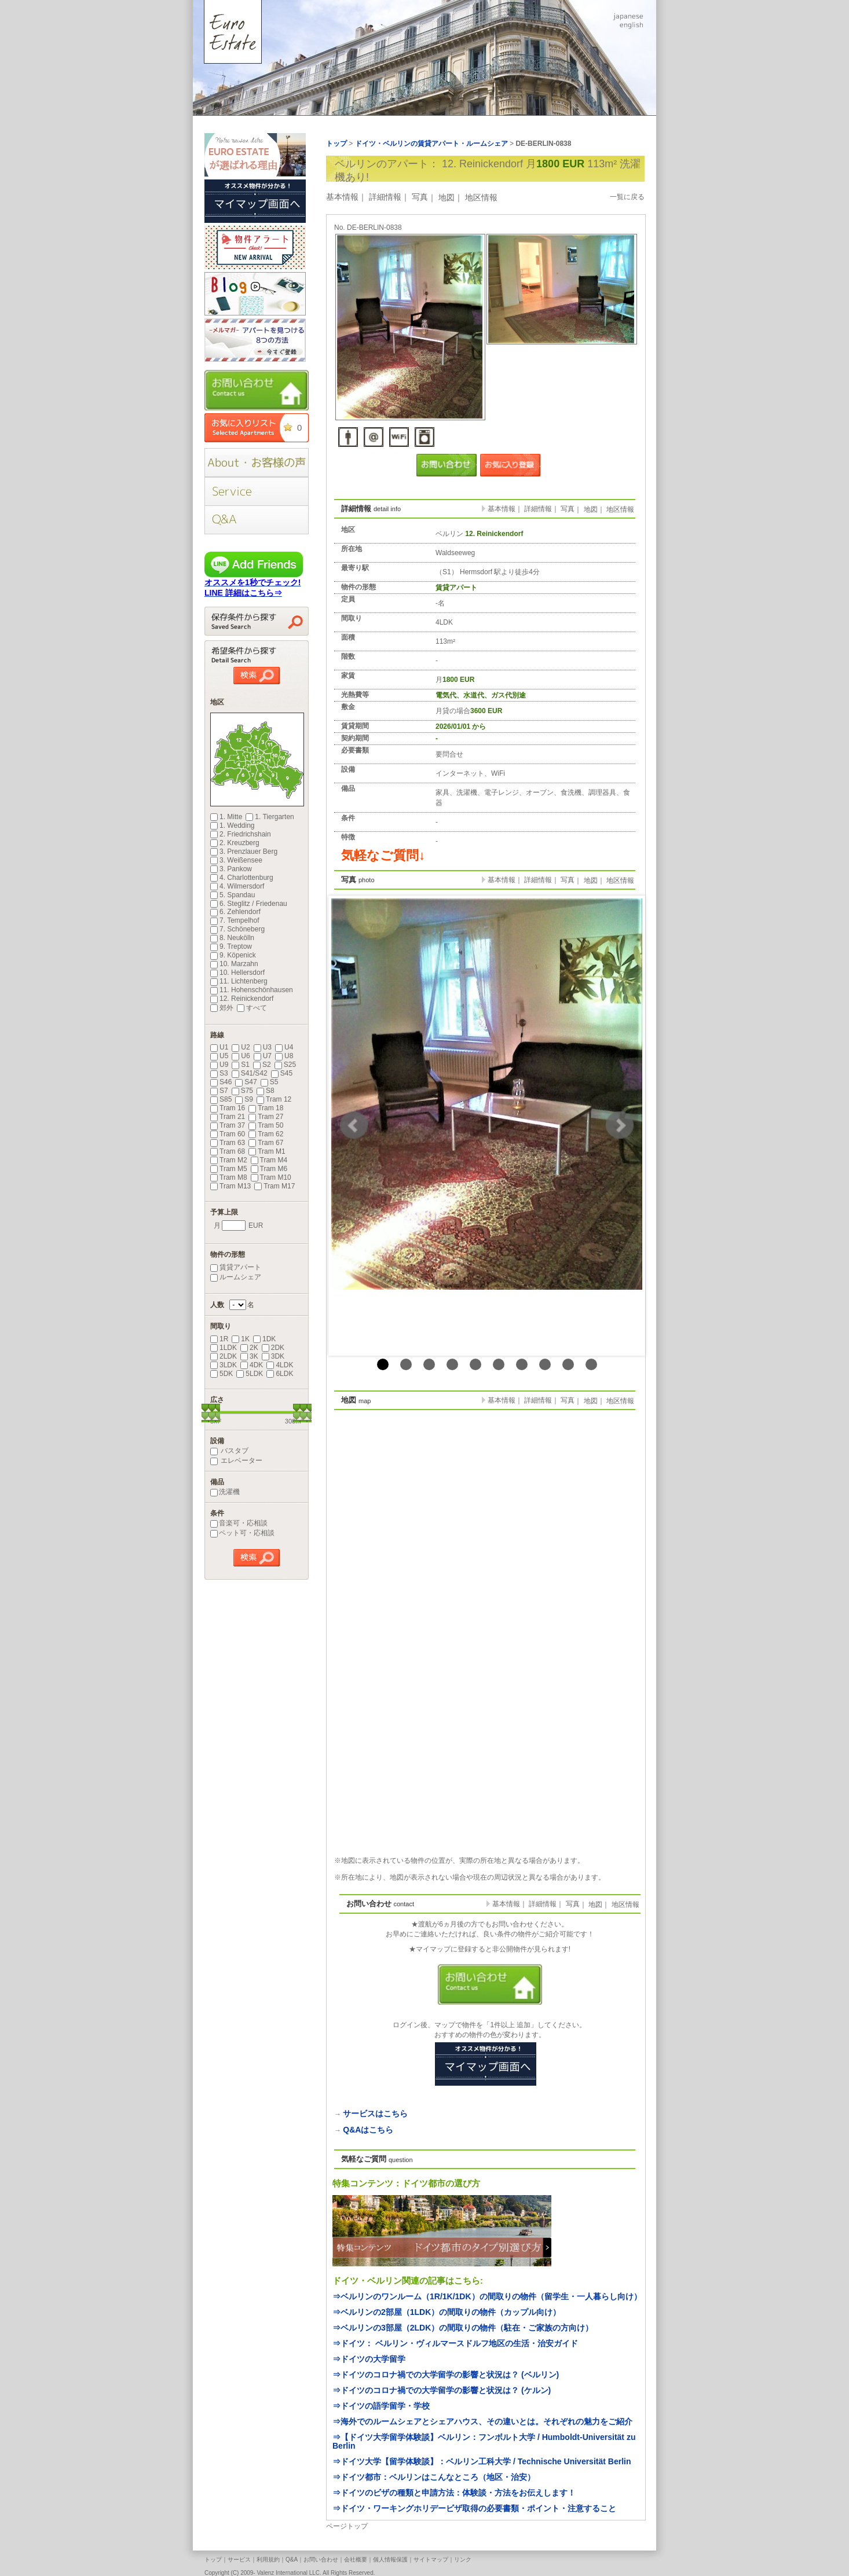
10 (591, 1364)
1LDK (223, 1348)
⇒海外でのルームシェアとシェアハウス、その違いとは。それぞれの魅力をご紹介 (482, 2421)
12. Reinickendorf (241, 999)
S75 (242, 1091)
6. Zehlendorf (235, 912)
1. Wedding (232, 825)
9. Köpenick (233, 955)
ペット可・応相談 (242, 1533)
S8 (266, 1091)
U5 (219, 1056)
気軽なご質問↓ (383, 855)
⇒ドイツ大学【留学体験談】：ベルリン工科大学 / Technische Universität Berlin (481, 2461)
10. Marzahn (234, 964)
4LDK (279, 1365)
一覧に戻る (627, 197)
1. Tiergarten (270, 817)
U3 (263, 1047)
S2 (262, 1065)
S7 (219, 1091)
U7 (263, 1056)
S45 (281, 1073)
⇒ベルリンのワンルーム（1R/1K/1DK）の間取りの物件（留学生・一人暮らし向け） (487, 2296)
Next (620, 1125)
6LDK (279, 1374)
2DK (273, 1348)
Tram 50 (265, 1125)
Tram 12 (274, 1099)
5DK (221, 1374)
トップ (213, 2559)
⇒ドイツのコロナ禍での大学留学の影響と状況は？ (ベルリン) (445, 2374)
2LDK (223, 1356)
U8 (284, 1056)
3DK (273, 1356)
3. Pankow (231, 869)
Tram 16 (227, 1108)
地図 (446, 197)
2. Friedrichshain (240, 834)
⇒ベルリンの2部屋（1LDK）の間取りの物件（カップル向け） (446, 2312)
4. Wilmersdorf (237, 886)
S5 (270, 1082)
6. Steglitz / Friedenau (248, 904)
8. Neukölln (232, 938)
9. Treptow (231, 946)
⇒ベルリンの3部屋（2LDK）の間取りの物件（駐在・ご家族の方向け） (462, 2327)
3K (249, 1356)
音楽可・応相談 (239, 1523)
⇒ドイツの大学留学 (368, 2359)
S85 (221, 1099)
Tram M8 (228, 1177)
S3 (219, 1073)
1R (219, 1339)
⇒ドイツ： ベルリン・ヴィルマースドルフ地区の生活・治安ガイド (455, 2343)
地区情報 (481, 197)
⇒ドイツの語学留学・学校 (381, 2405)
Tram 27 (265, 1117)
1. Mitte (226, 817)
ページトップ (347, 2526)
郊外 (221, 1008)
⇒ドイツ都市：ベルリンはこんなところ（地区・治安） (433, 2477)
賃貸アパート (235, 1267)
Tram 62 (265, 1134)
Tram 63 (227, 1143)
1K (241, 1339)
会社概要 (355, 2559)
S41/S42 (250, 1073)
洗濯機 (225, 1492)
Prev (354, 1125)
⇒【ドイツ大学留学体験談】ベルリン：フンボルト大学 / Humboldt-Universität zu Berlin (483, 2441)
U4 (284, 1047)
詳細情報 (385, 196)
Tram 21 (227, 1117)
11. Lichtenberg (239, 981)
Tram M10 (271, 1177)
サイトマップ (430, 2559)
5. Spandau (232, 895)
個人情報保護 (390, 2559)
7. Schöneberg (237, 929)
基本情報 (342, 196)
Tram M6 (269, 1169)
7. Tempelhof (234, 920)
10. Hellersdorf (237, 972)
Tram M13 (230, 1186)
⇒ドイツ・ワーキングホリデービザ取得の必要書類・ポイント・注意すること (474, 2508)
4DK (251, 1365)
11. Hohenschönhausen (251, 990)
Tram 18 (265, 1108)
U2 (241, 1047)
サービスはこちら (375, 2113)
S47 (246, 1082)
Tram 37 (227, 1125)
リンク (462, 2559)
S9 (244, 1099)
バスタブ (229, 1451)
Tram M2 (228, 1160)
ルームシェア (235, 1277)
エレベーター (236, 1460)
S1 (241, 1065)
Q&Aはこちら (368, 2129)
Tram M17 (274, 1186)
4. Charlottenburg (241, 878)
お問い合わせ (320, 2559)
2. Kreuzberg (234, 843)
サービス (239, 2559)
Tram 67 (265, 1143)
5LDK (249, 1374)
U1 (219, 1047)
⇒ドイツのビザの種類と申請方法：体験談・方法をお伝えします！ (454, 2492)
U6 (241, 1056)
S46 (221, 1082)
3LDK (223, 1365)
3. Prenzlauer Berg (243, 851)
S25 (285, 1065)
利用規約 (268, 2559)
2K (249, 1348)
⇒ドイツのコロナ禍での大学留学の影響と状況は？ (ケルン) (441, 2390)
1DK (264, 1339)
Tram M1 (267, 1151)
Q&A (292, 2559)
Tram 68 (227, 1151)
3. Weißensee (236, 860)
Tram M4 (269, 1160)
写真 (420, 196)
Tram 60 (227, 1134)
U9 (219, 1065)
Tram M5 (228, 1169)
